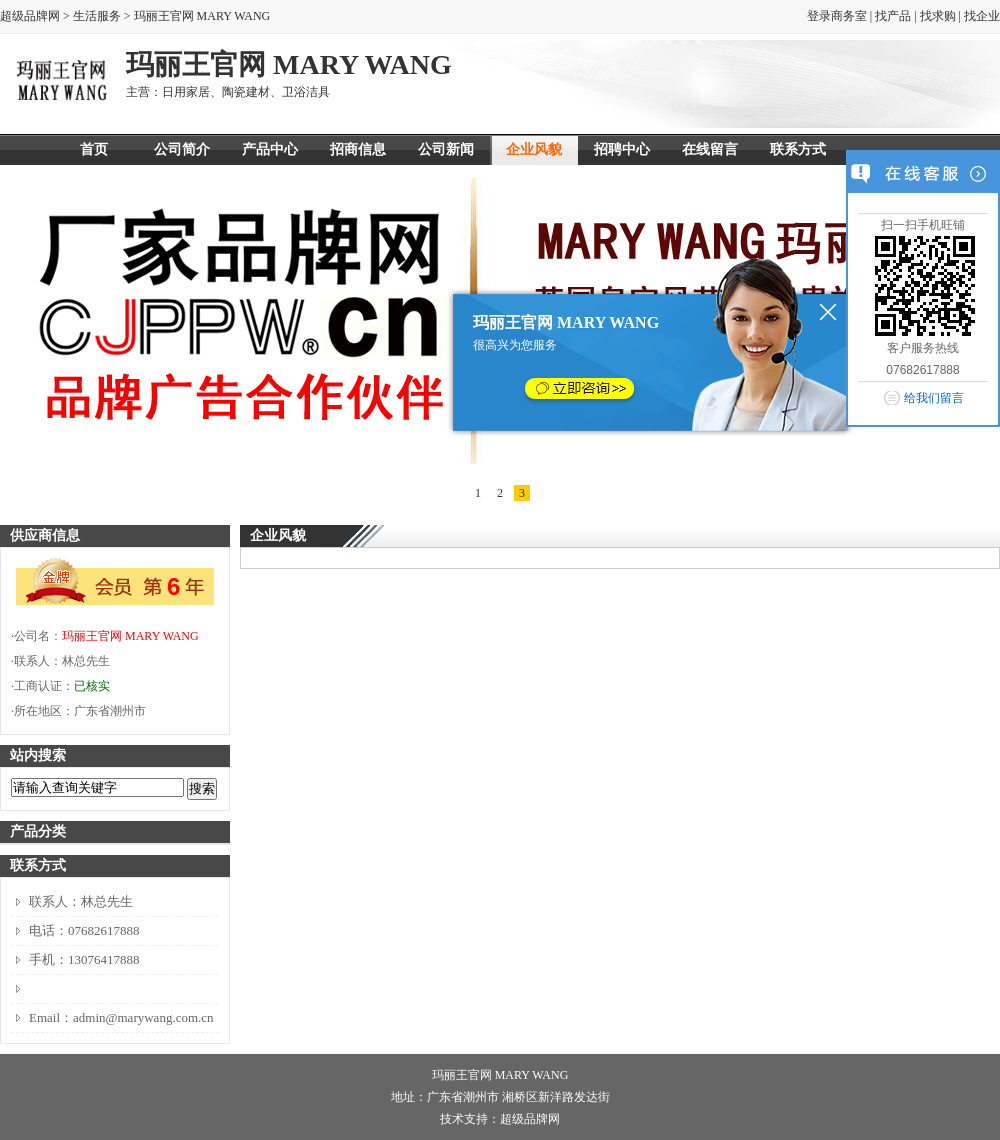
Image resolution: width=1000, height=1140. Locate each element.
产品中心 (270, 149)
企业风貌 (534, 149)
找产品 (893, 16)
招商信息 (358, 149)
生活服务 (97, 16)
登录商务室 (837, 16)
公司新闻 (446, 149)
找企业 (982, 16)
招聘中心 (622, 149)
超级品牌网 (30, 16)
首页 (94, 149)
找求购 (938, 16)
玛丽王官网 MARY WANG (130, 636)
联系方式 (798, 149)
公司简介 (182, 149)
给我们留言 (934, 398)
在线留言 (710, 149)
